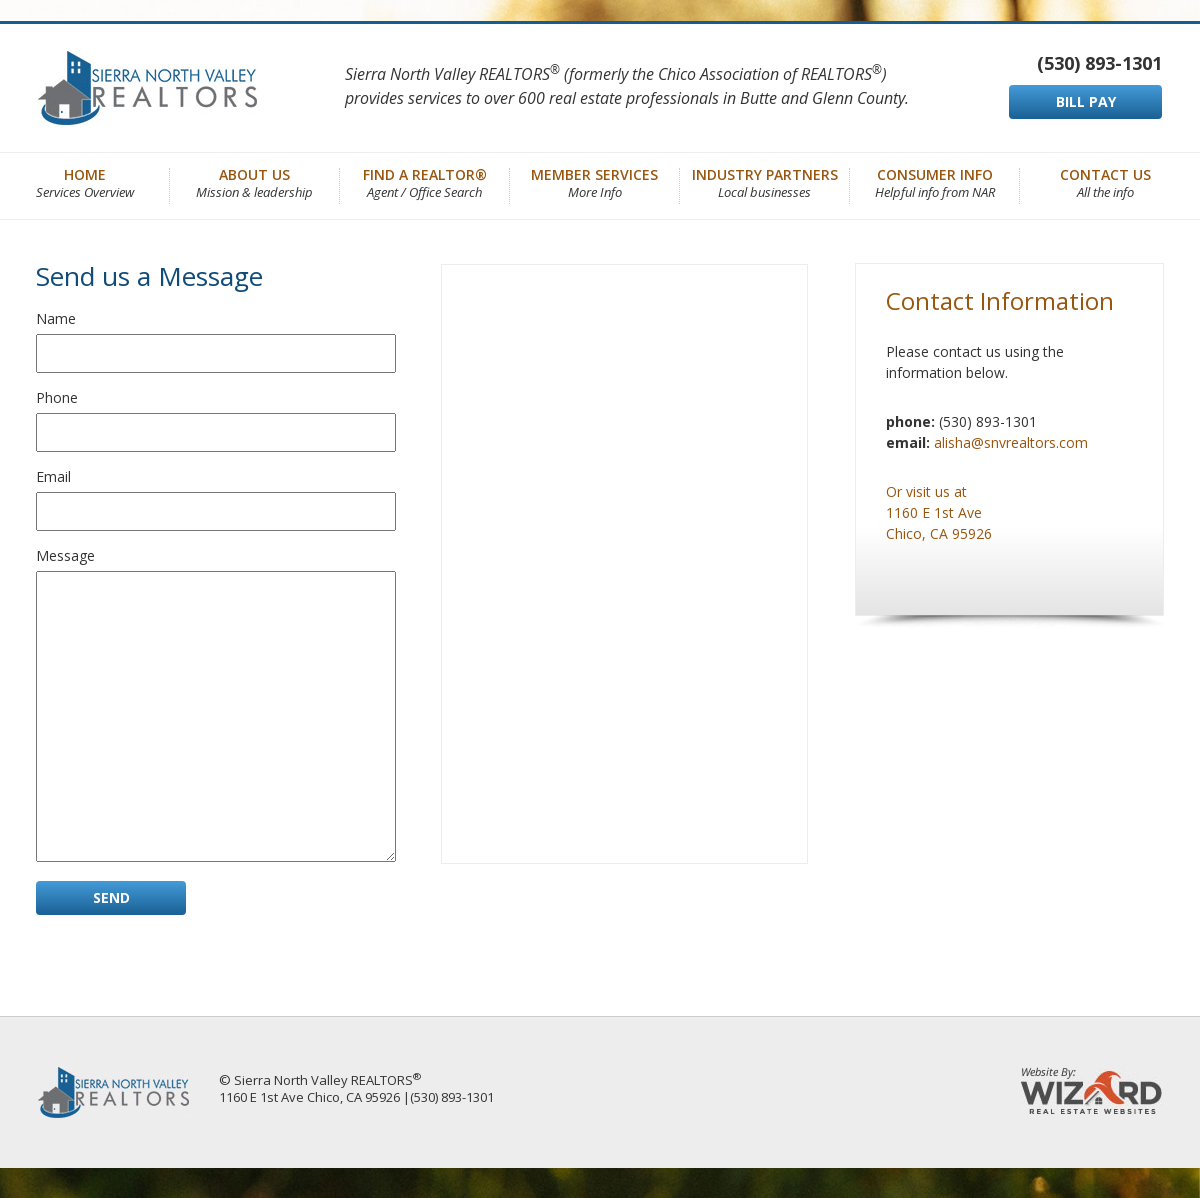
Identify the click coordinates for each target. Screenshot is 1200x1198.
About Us (254, 182)
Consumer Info (935, 182)
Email (53, 476)
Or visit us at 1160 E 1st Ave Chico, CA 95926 (939, 512)
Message (65, 555)
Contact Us (1105, 182)
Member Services (594, 182)
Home (85, 182)
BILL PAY (1086, 101)
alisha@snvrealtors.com (1011, 442)
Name (56, 318)
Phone (57, 397)
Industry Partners (765, 182)
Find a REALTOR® (425, 182)
